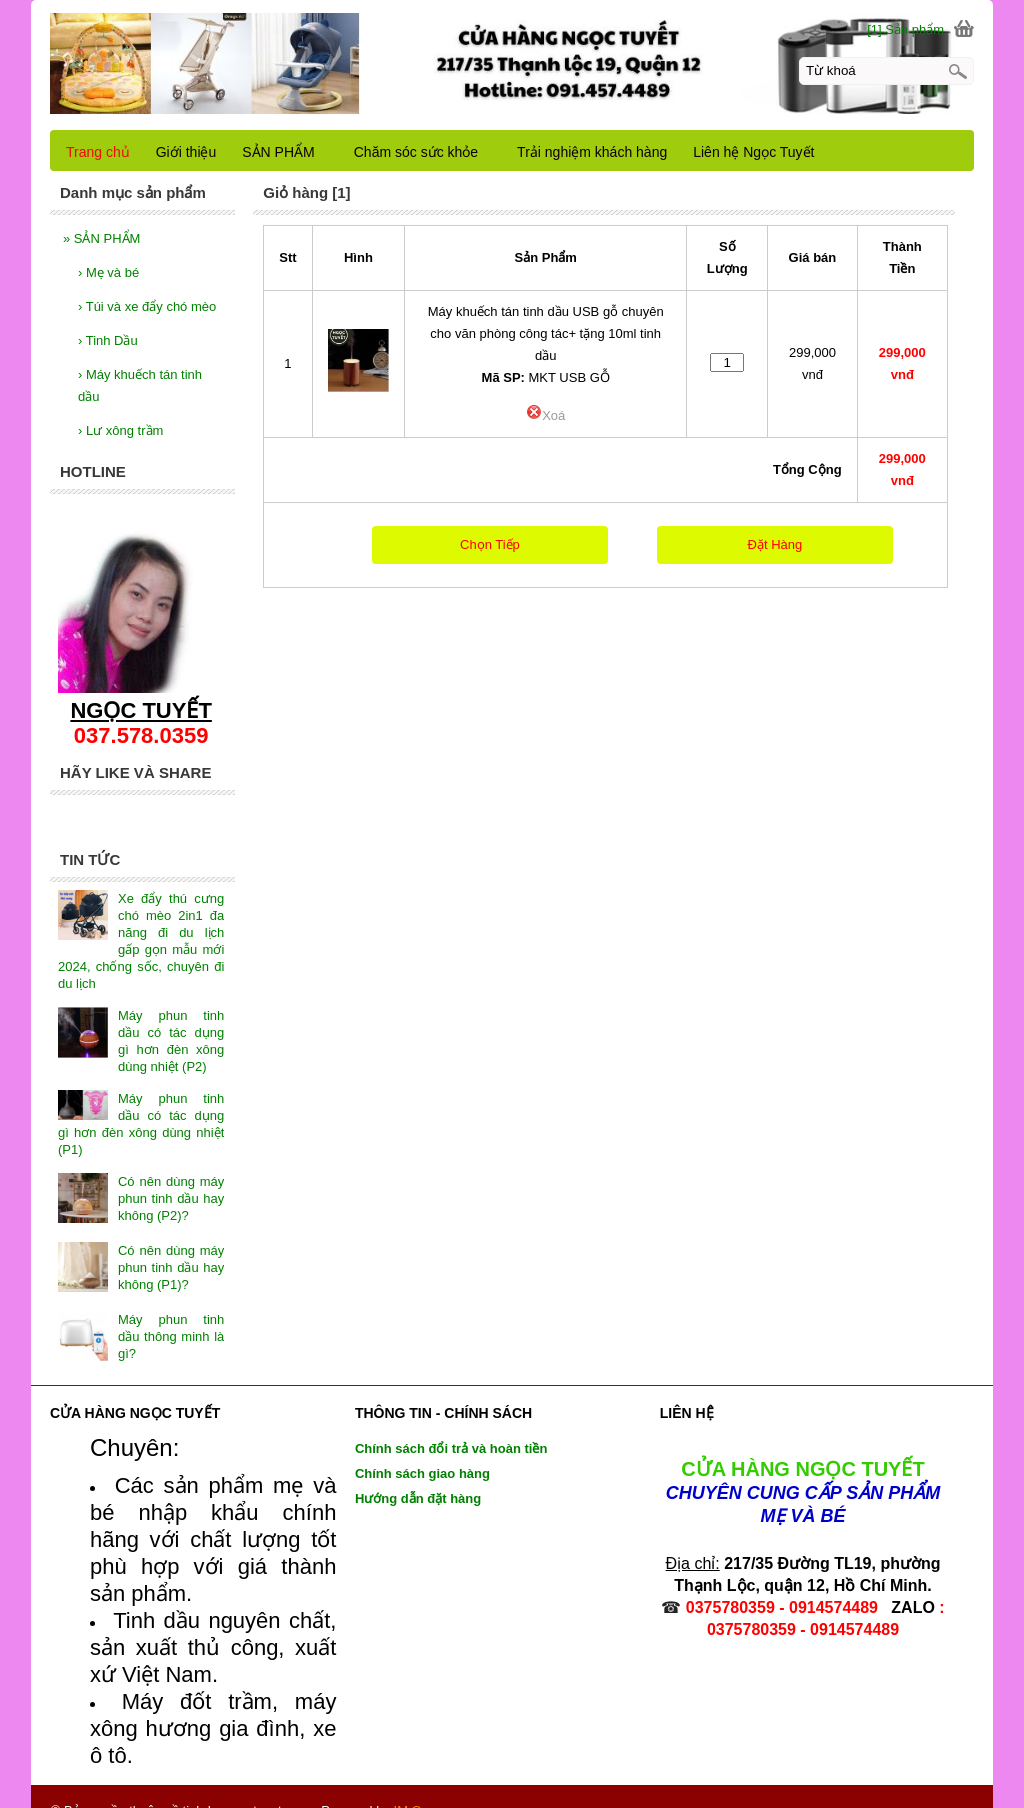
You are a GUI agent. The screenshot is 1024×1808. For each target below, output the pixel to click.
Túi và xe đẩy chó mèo (147, 306)
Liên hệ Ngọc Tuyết (753, 152)
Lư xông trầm (120, 430)
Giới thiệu (186, 152)
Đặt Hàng (775, 544)
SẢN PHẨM (101, 238)
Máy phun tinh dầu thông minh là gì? (171, 1314)
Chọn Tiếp (490, 544)
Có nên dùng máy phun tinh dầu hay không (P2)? (171, 1176)
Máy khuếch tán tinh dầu (140, 385)
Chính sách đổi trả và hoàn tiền (451, 1426)
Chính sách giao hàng (422, 1451)
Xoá (545, 415)
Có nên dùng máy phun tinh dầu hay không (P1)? (171, 1245)
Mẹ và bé (108, 272)
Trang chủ (98, 152)
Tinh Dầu (108, 340)
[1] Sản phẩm (905, 29)
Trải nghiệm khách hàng (592, 152)
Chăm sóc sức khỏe (416, 152)
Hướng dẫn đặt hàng (418, 1476)
